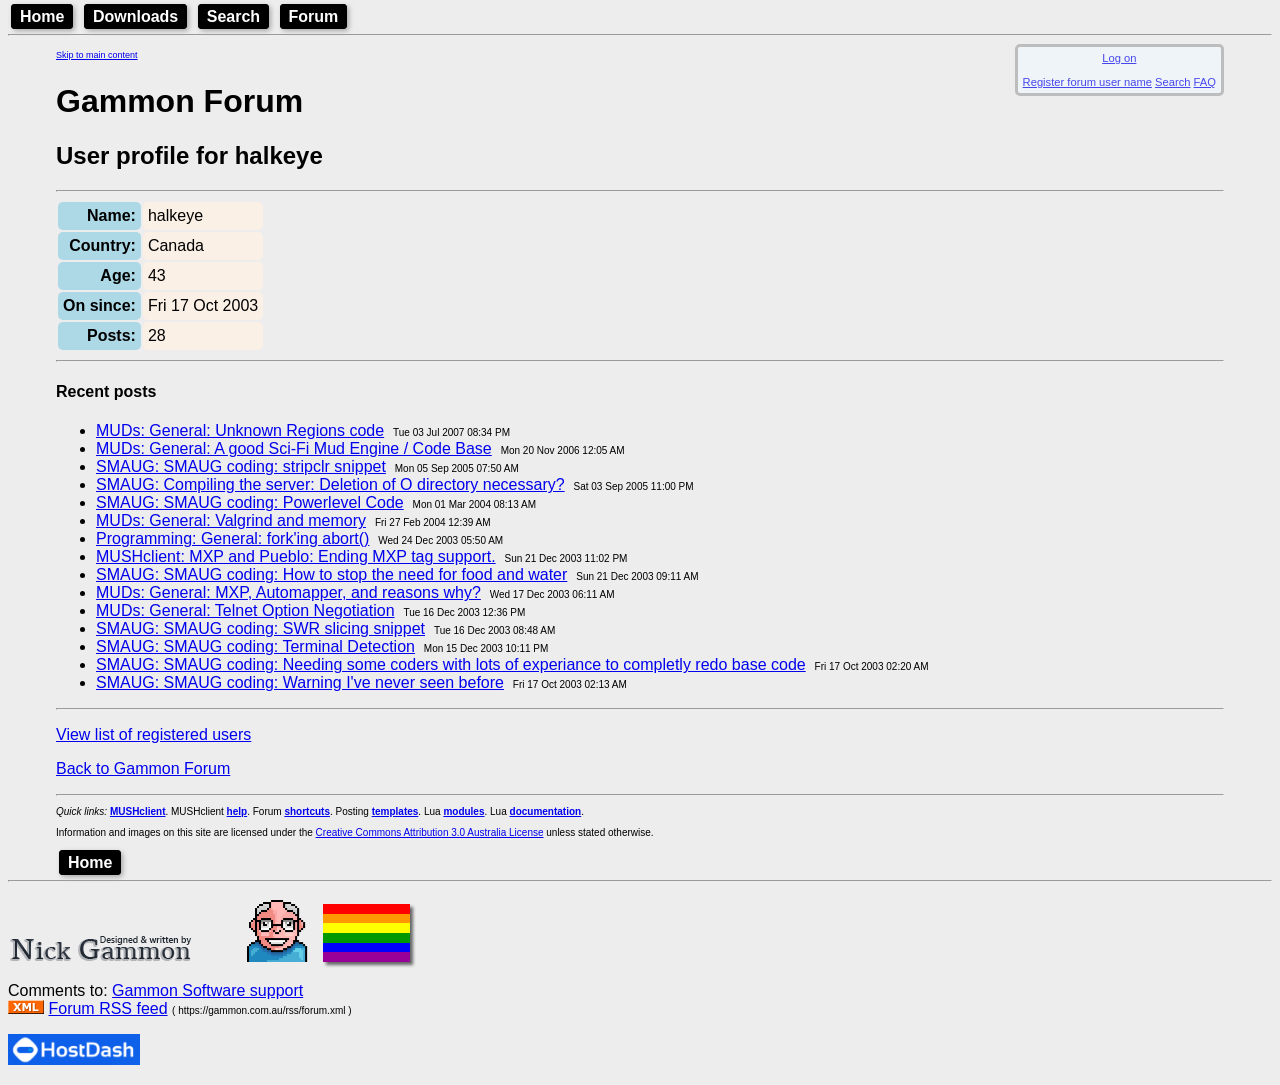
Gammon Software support (207, 990)
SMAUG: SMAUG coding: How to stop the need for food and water (331, 574)
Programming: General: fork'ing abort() (232, 538)
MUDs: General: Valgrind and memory (231, 520)
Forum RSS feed (107, 1008)
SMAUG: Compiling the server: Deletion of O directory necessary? (330, 484)
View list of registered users (153, 734)
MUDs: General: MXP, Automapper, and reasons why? (288, 592)
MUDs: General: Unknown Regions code (240, 430)
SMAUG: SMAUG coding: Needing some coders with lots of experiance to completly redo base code (451, 664)
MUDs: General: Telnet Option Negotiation (245, 610)
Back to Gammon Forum (143, 768)
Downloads (135, 16)
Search (233, 16)
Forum (314, 16)
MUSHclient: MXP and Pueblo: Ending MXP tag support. (296, 556)
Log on (1119, 58)
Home (42, 16)
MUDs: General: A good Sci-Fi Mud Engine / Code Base (294, 448)
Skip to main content (97, 55)
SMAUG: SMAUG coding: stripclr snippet (241, 466)
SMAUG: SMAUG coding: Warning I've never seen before (300, 682)
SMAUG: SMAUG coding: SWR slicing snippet (260, 628)
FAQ (1205, 82)
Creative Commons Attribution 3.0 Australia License (430, 832)
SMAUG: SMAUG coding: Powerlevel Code (250, 502)
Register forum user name (1087, 82)
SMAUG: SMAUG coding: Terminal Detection (255, 646)
